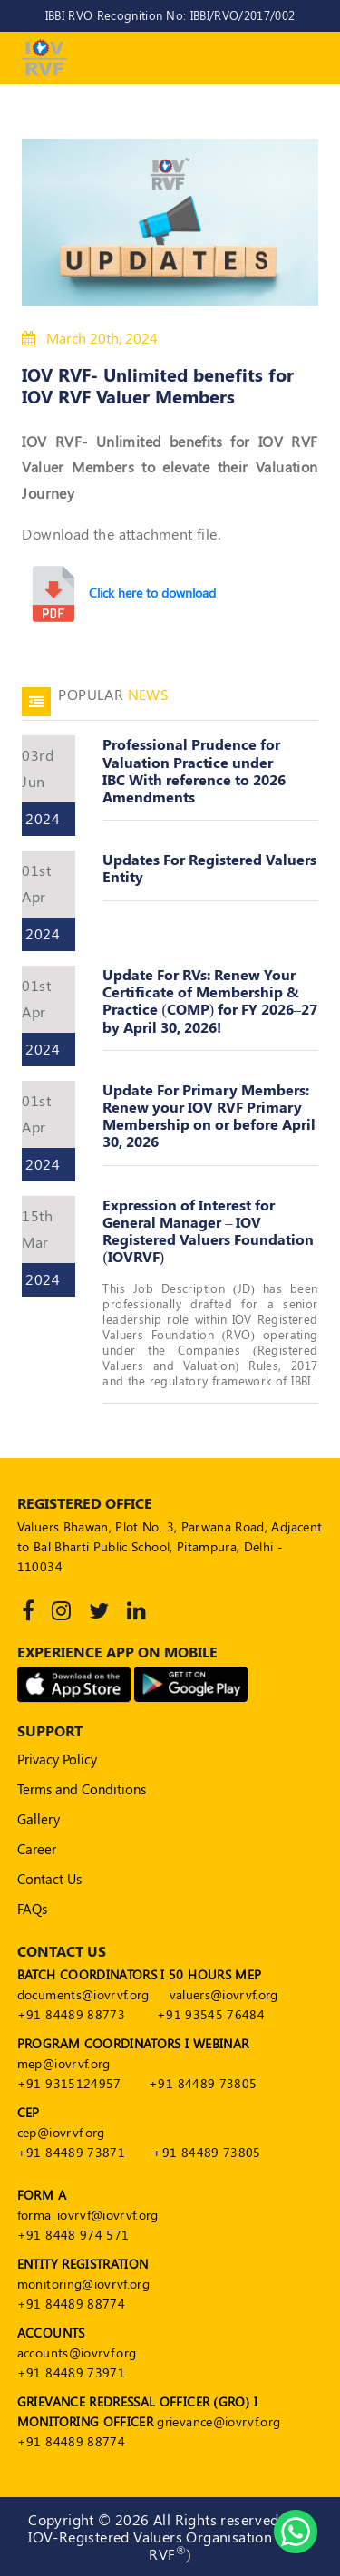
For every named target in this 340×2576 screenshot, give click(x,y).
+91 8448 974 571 (73, 2234)
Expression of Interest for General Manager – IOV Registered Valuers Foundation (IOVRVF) (208, 1231)
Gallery (38, 1819)
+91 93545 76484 (211, 2014)
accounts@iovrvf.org (77, 2352)
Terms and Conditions (81, 1789)
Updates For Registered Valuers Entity (209, 868)
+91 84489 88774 (71, 2303)
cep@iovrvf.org (61, 2132)
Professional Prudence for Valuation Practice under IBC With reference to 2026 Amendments (194, 770)
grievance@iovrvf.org (218, 2421)
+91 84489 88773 (71, 2014)
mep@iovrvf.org (64, 2063)
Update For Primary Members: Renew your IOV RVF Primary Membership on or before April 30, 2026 (209, 1116)
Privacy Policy (57, 1759)
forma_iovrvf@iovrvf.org (88, 2214)
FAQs (32, 1909)
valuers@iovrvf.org (224, 1994)
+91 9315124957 (69, 2083)
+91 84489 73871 (71, 2152)
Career (36, 1849)
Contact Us (49, 1879)
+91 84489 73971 (71, 2372)
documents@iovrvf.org (83, 1994)
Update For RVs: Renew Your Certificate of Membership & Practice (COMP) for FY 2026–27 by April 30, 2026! (209, 1000)
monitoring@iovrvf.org (83, 2283)
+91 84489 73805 (203, 2083)
